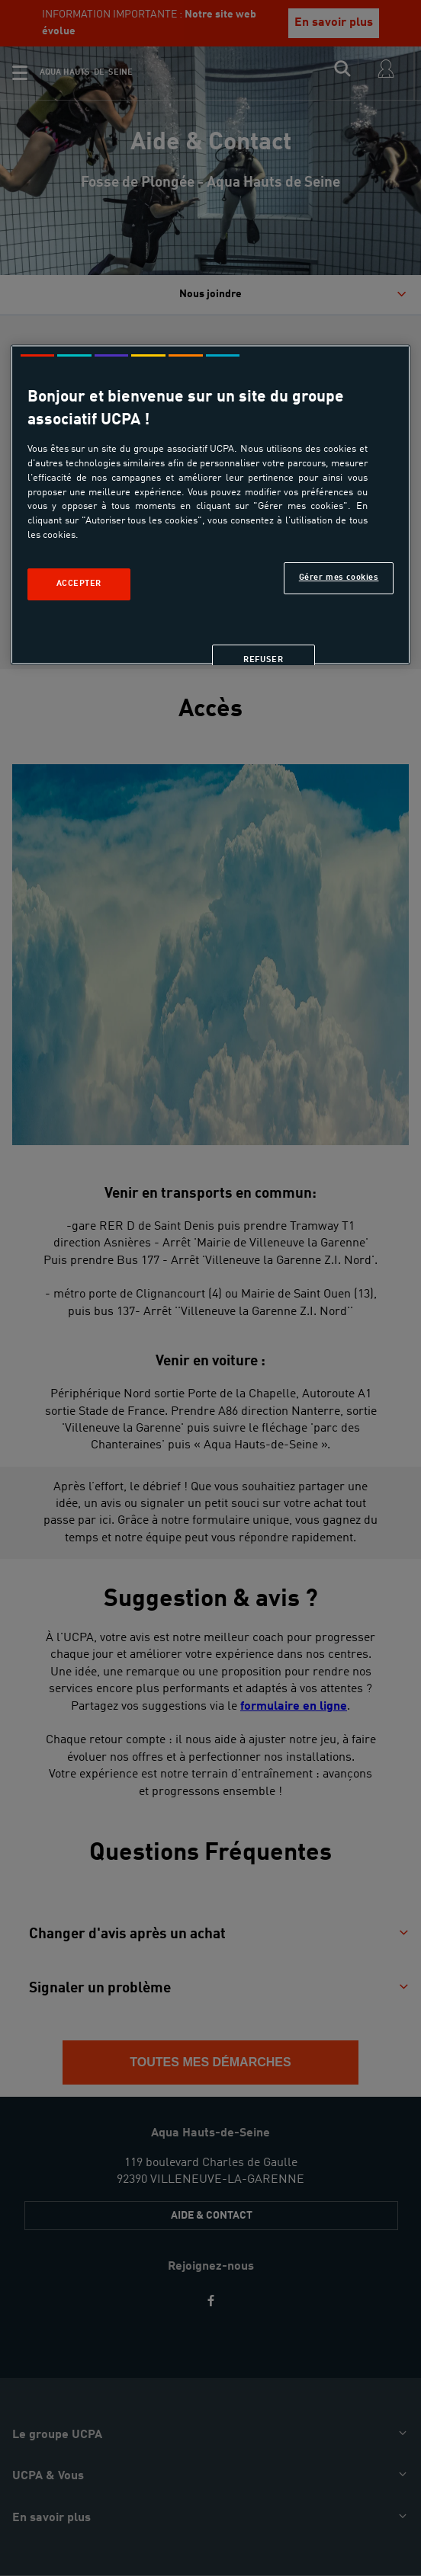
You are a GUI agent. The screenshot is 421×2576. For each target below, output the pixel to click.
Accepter (79, 583)
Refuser (263, 659)
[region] (210, 505)
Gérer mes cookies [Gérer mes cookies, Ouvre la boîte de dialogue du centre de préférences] (339, 578)
